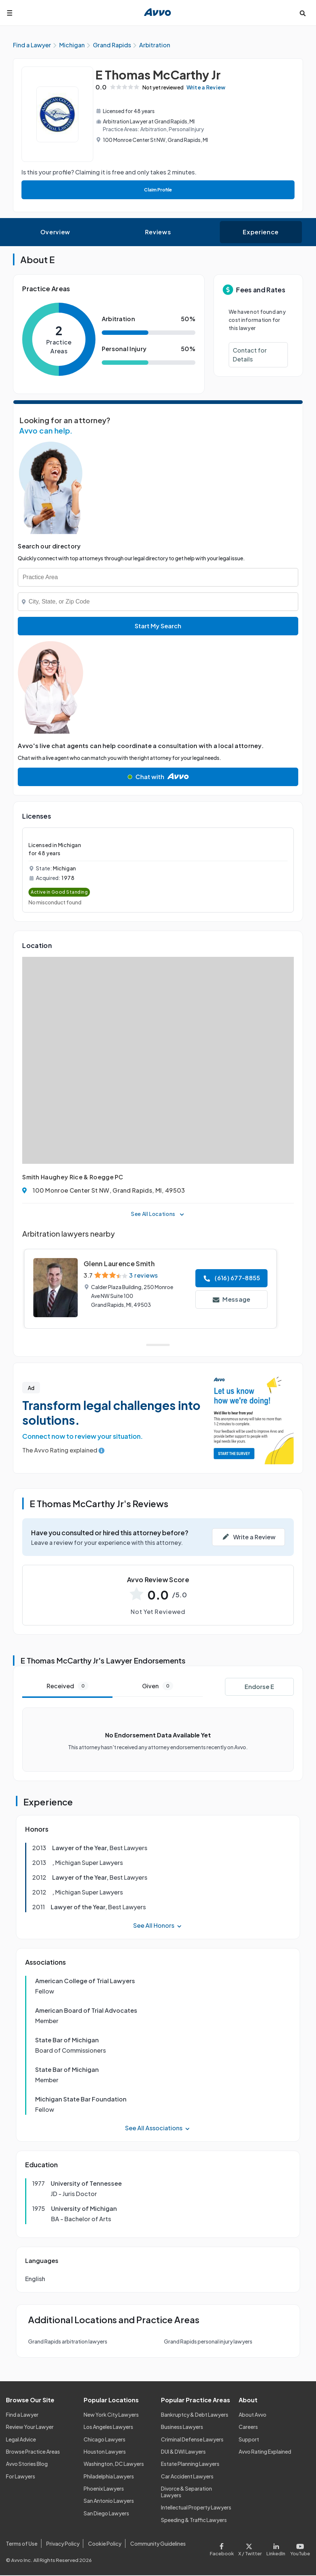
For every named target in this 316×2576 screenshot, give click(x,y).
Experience (260, 233)
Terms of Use (21, 2544)
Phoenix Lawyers (104, 2489)
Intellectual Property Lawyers (196, 2508)
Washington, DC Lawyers (114, 2464)
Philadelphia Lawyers (109, 2477)
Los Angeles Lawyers (108, 2427)
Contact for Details (250, 355)
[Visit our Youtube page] (299, 2549)
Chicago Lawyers (104, 2440)
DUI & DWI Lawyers (183, 2452)
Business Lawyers (182, 2427)
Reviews (158, 233)
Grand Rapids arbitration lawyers (67, 2342)
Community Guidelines (158, 2544)
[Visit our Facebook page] (223, 2549)
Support (249, 2440)
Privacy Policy (63, 2544)
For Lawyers (20, 2477)
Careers (248, 2427)
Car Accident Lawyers (187, 2477)
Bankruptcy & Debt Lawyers (194, 2415)
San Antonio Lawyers (109, 2501)
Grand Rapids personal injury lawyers (208, 2342)
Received (67, 1687)
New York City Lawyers (111, 2415)
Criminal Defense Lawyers (192, 2440)
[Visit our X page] (250, 2549)
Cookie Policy (104, 2544)
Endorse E (259, 1687)
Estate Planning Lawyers (190, 2464)
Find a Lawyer (22, 2415)
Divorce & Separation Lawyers (186, 2492)
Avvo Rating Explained (265, 2452)
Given (157, 1687)
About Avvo (252, 2415)
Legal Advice (21, 2440)
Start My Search (158, 627)
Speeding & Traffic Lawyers (194, 2520)
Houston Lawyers (105, 2452)
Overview (55, 233)
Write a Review (212, 88)
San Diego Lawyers (106, 2514)
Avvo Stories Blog (27, 2464)
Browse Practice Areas (33, 2452)
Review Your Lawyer (30, 2427)
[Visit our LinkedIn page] (276, 2549)
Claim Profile (158, 191)
